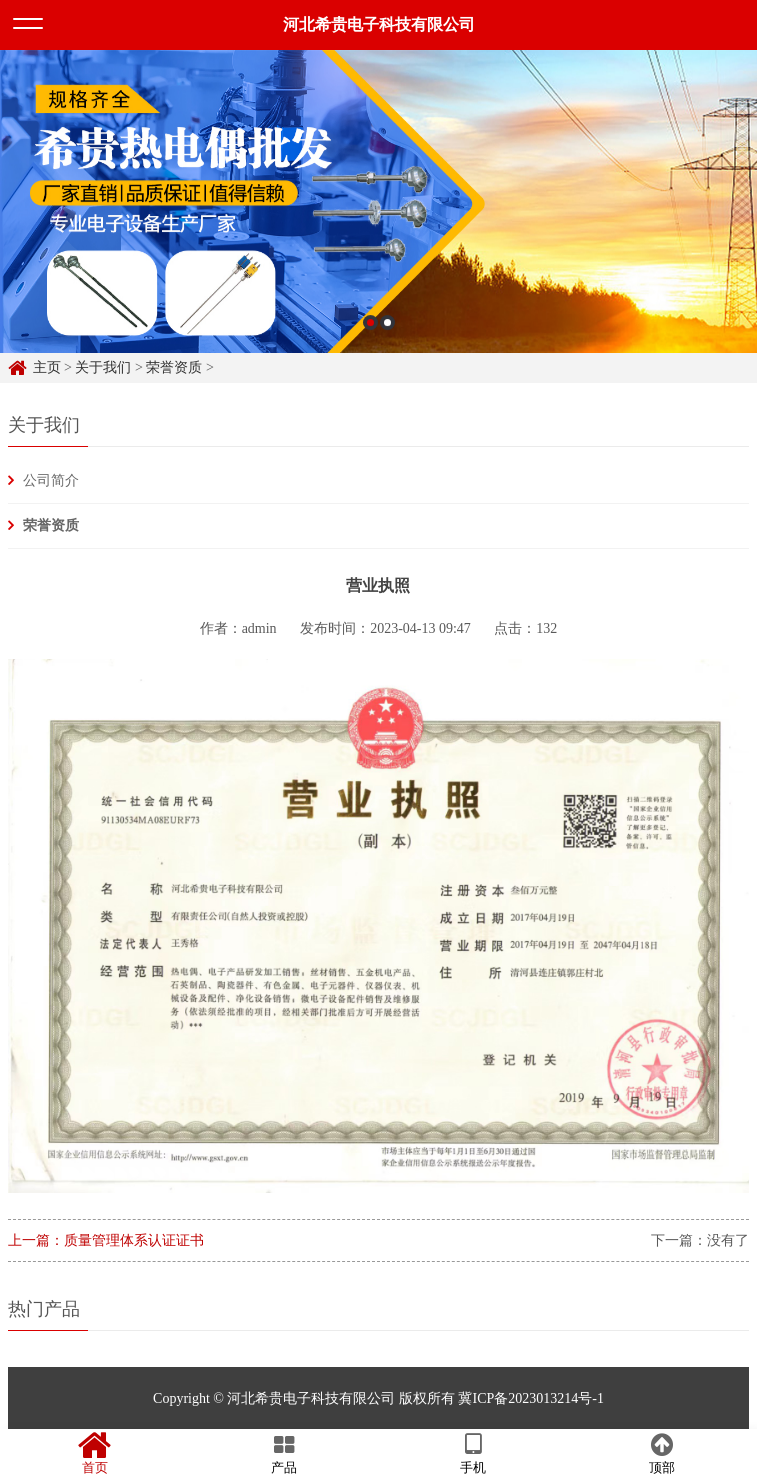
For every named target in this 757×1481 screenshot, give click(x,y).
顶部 (662, 1454)
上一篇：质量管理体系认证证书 (106, 1240)
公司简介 (51, 480)
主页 (47, 367)
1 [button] (370, 326)
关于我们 (103, 367)
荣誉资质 (174, 367)
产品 (283, 1454)
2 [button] (387, 326)
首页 (94, 1454)
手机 (473, 1454)
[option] (378, 205)
